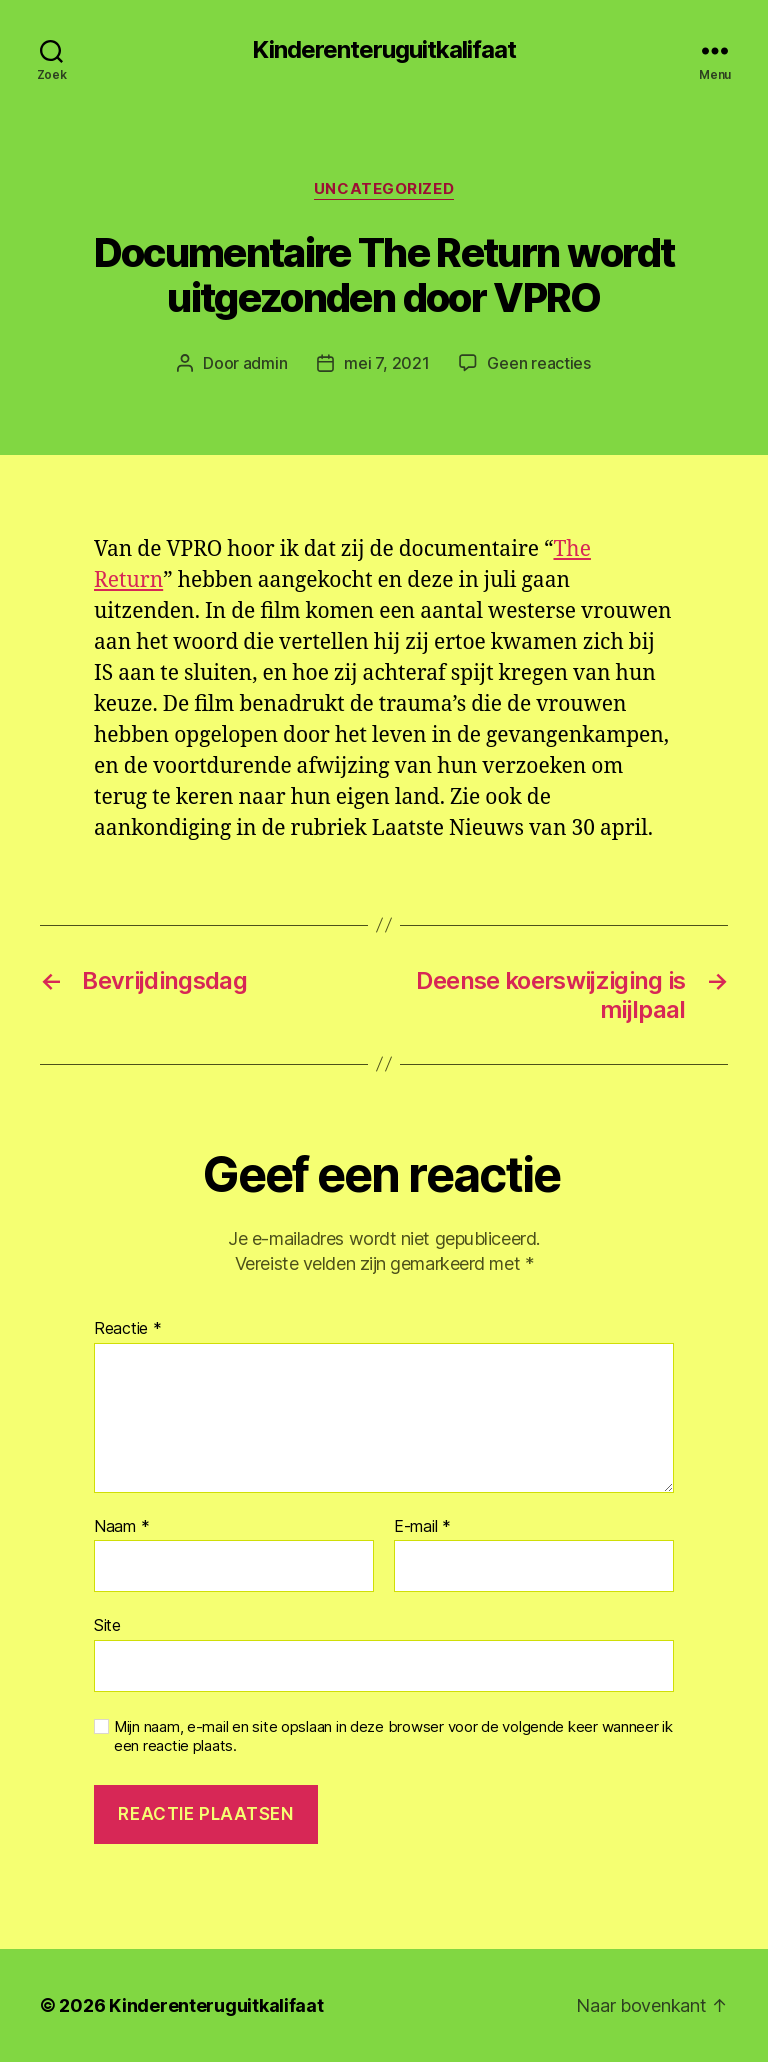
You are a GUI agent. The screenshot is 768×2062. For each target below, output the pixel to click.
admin (265, 363)
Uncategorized (384, 189)
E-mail (422, 1527)
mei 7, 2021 (386, 363)
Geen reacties (539, 363)
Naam (121, 1527)
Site (107, 1625)
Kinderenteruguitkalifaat (384, 50)
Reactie (128, 1329)
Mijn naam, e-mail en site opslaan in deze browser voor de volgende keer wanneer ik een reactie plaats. (393, 1736)
